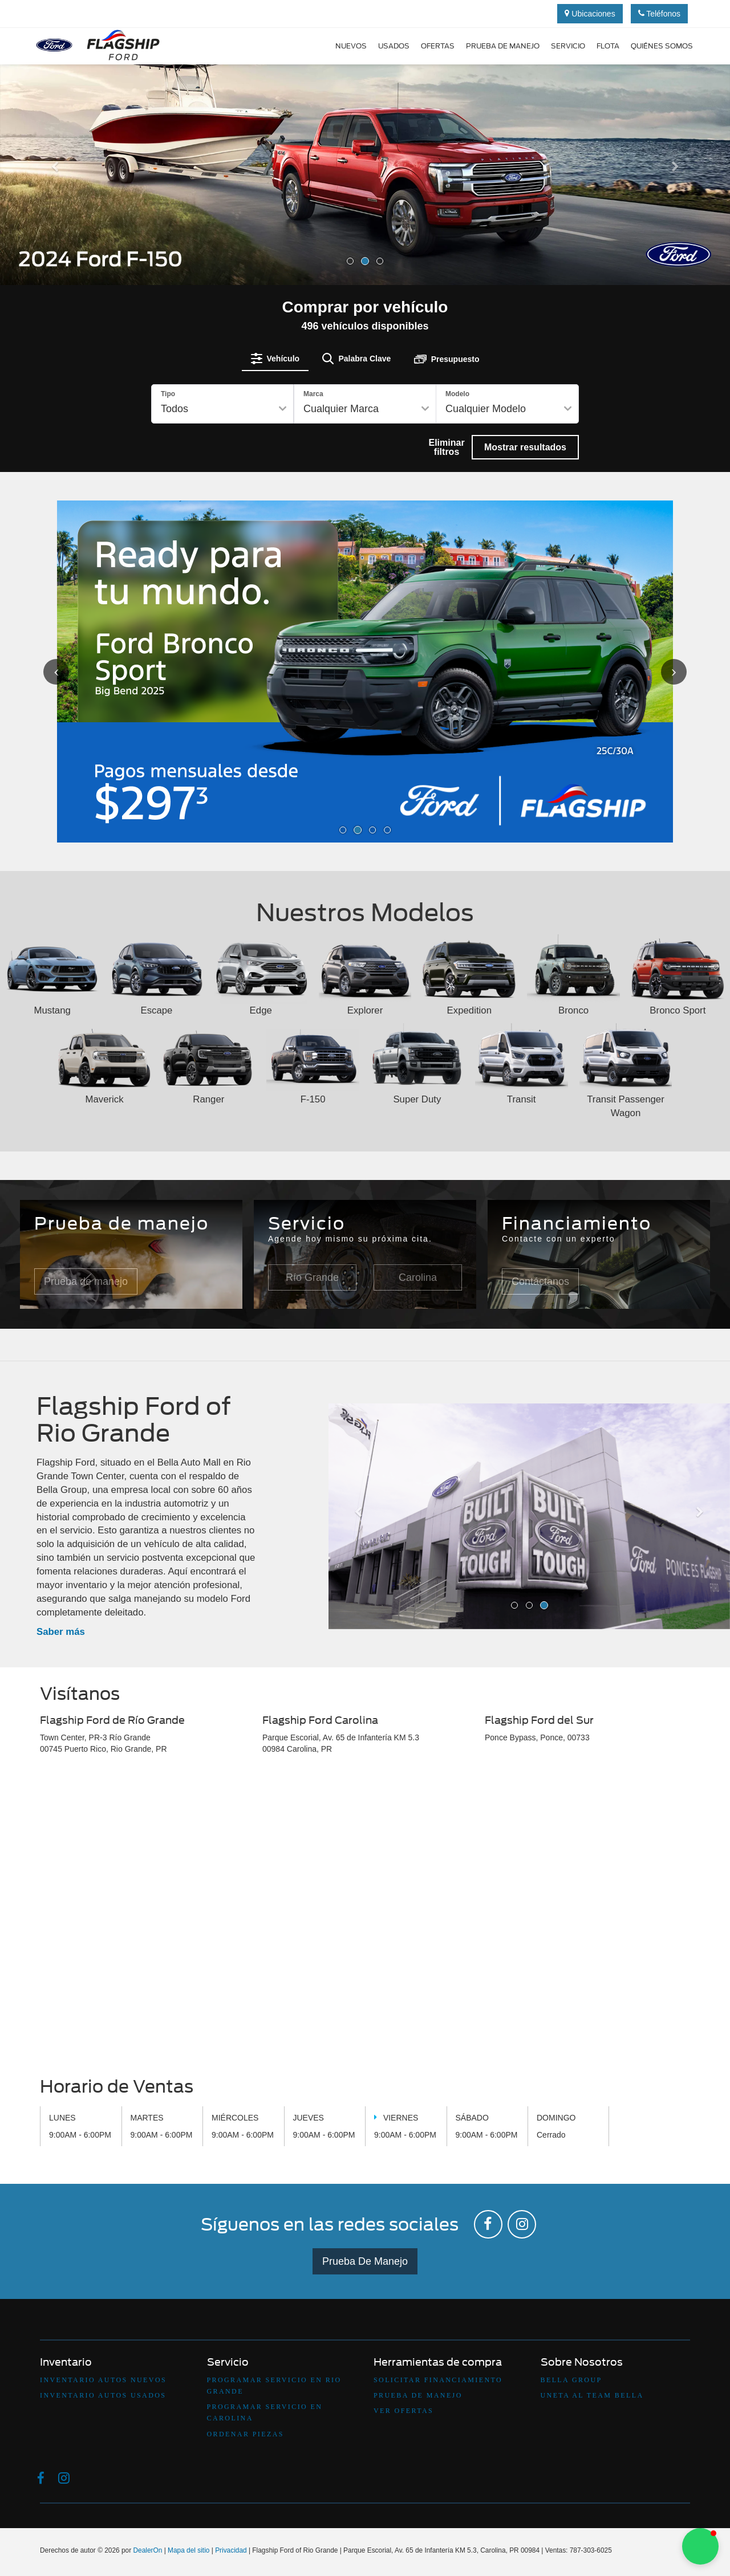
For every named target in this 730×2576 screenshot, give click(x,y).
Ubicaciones (590, 13)
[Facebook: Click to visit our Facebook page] (488, 2222)
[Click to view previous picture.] (69, 670)
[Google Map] (365, 1917)
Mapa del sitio (188, 2549)
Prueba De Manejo (365, 2259)
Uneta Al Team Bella (592, 2394)
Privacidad (231, 2549)
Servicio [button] (568, 46)
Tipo (168, 394)
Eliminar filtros (446, 447)
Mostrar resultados (525, 447)
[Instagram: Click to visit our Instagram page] (522, 2222)
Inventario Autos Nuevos (103, 2378)
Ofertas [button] (438, 46)
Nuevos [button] (351, 46)
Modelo (457, 394)
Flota (608, 46)
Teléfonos (659, 13)
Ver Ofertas (403, 2409)
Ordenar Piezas (245, 2432)
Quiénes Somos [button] (662, 46)
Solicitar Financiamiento (438, 2378)
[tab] (275, 358)
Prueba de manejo (503, 46)
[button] (55, 222)
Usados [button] (393, 46)
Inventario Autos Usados (103, 2394)
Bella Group (571, 2378)
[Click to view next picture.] (660, 670)
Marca (313, 394)
